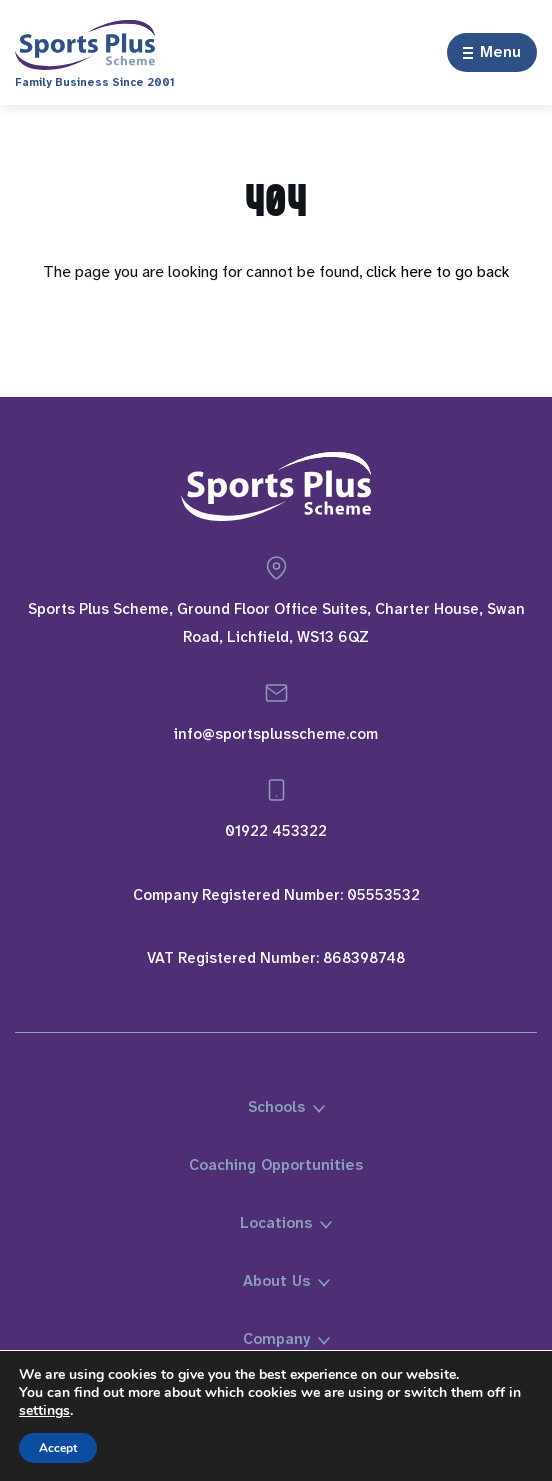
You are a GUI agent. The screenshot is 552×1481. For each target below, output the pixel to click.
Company (276, 1339)
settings (44, 1411)
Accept (58, 1448)
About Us (276, 1281)
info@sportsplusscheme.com (276, 734)
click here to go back (438, 271)
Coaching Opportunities (276, 1165)
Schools (276, 1107)
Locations (276, 1223)
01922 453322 (276, 831)
